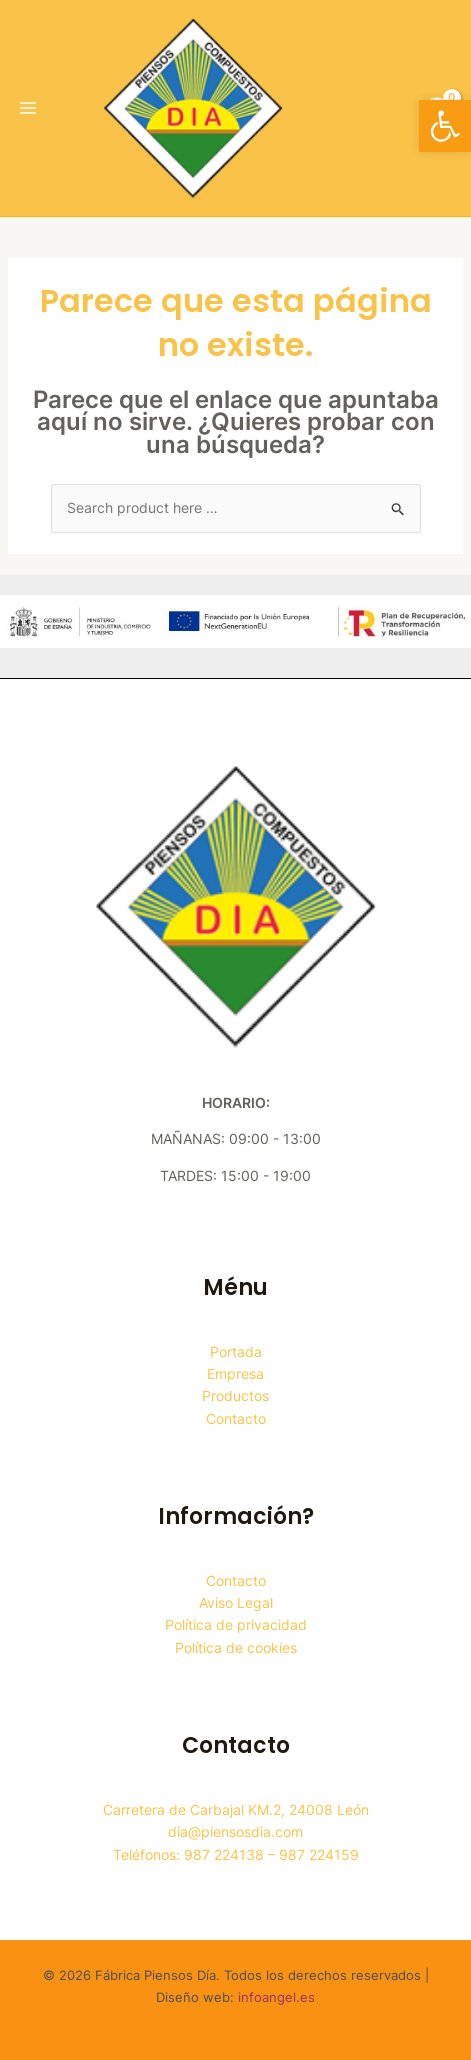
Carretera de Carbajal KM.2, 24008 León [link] (236, 1809)
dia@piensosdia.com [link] (235, 1831)
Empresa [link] (235, 1373)
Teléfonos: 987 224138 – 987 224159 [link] (236, 1854)
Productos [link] (235, 1395)
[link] (445, 126)
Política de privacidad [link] (236, 1624)
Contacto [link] (236, 1418)
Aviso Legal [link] (236, 1602)
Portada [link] (236, 1351)
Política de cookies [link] (236, 1647)
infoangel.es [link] (276, 1997)
